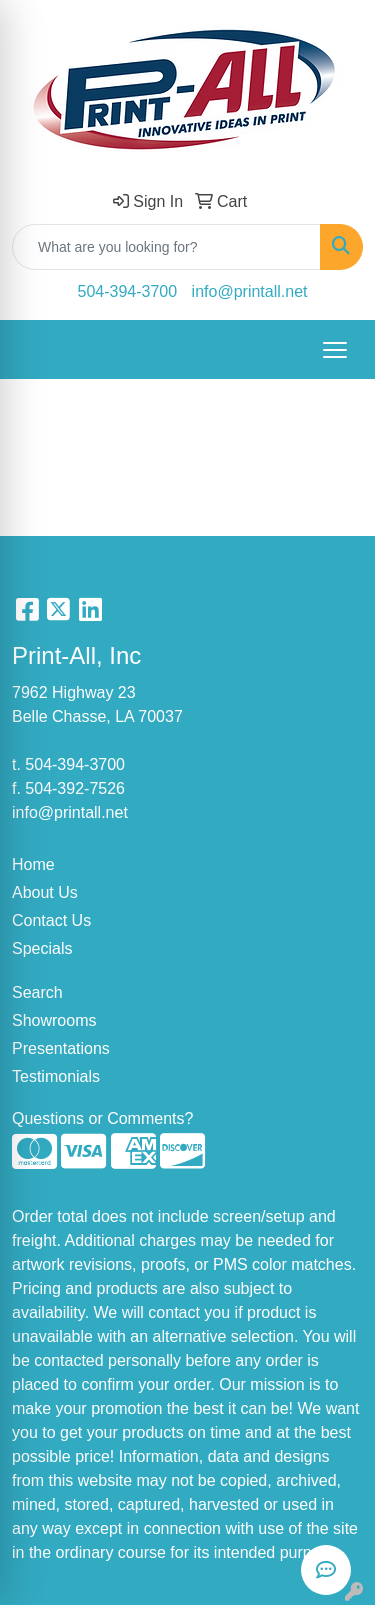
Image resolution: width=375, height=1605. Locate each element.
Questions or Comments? (102, 1118)
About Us (45, 892)
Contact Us (51, 920)
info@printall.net (250, 291)
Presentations (61, 1048)
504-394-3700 (128, 291)
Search (37, 992)
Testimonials (56, 1076)
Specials (42, 948)
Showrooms (54, 1020)
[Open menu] (335, 350)
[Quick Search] (166, 247)
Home (33, 864)
